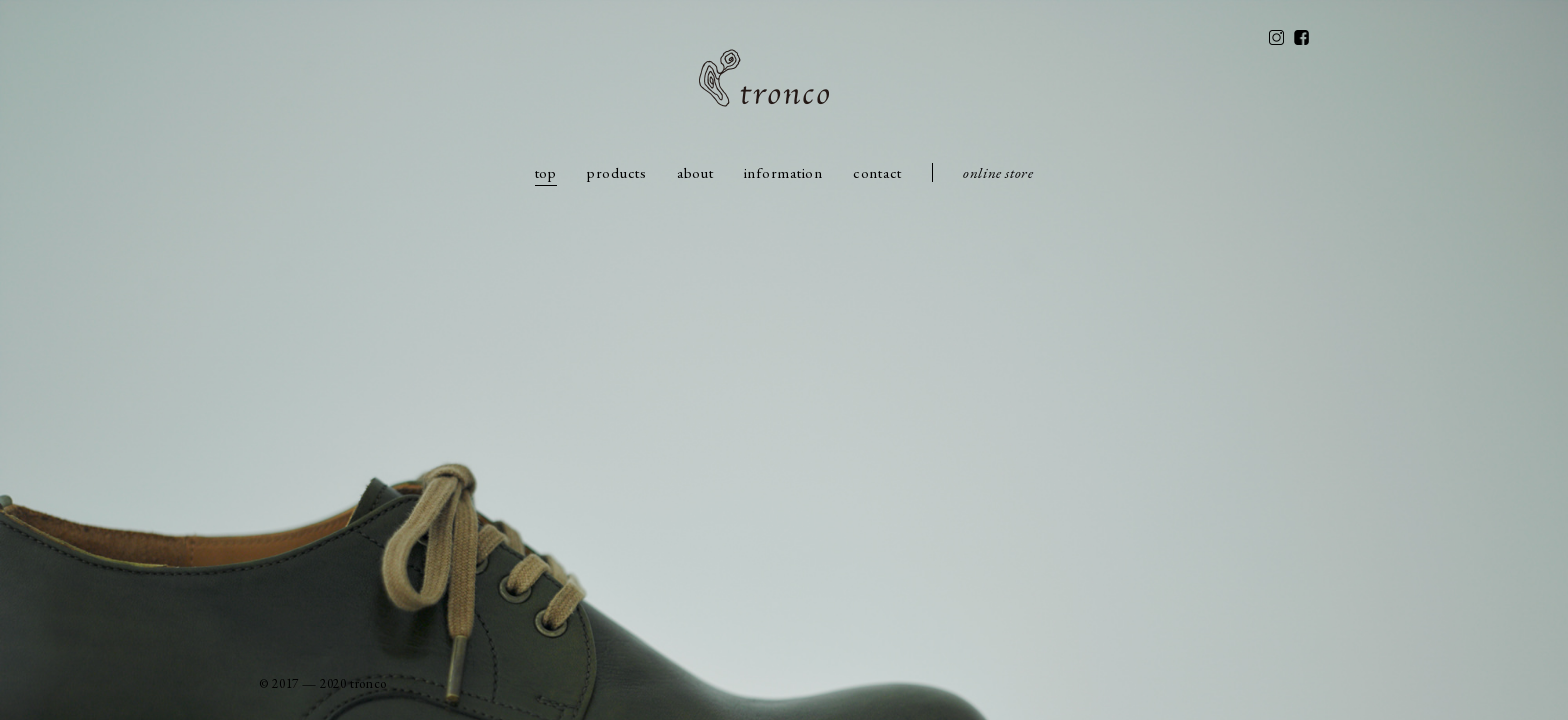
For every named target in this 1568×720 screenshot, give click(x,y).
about (695, 172)
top (546, 172)
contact (877, 172)
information (783, 172)
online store (998, 172)
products (617, 172)
